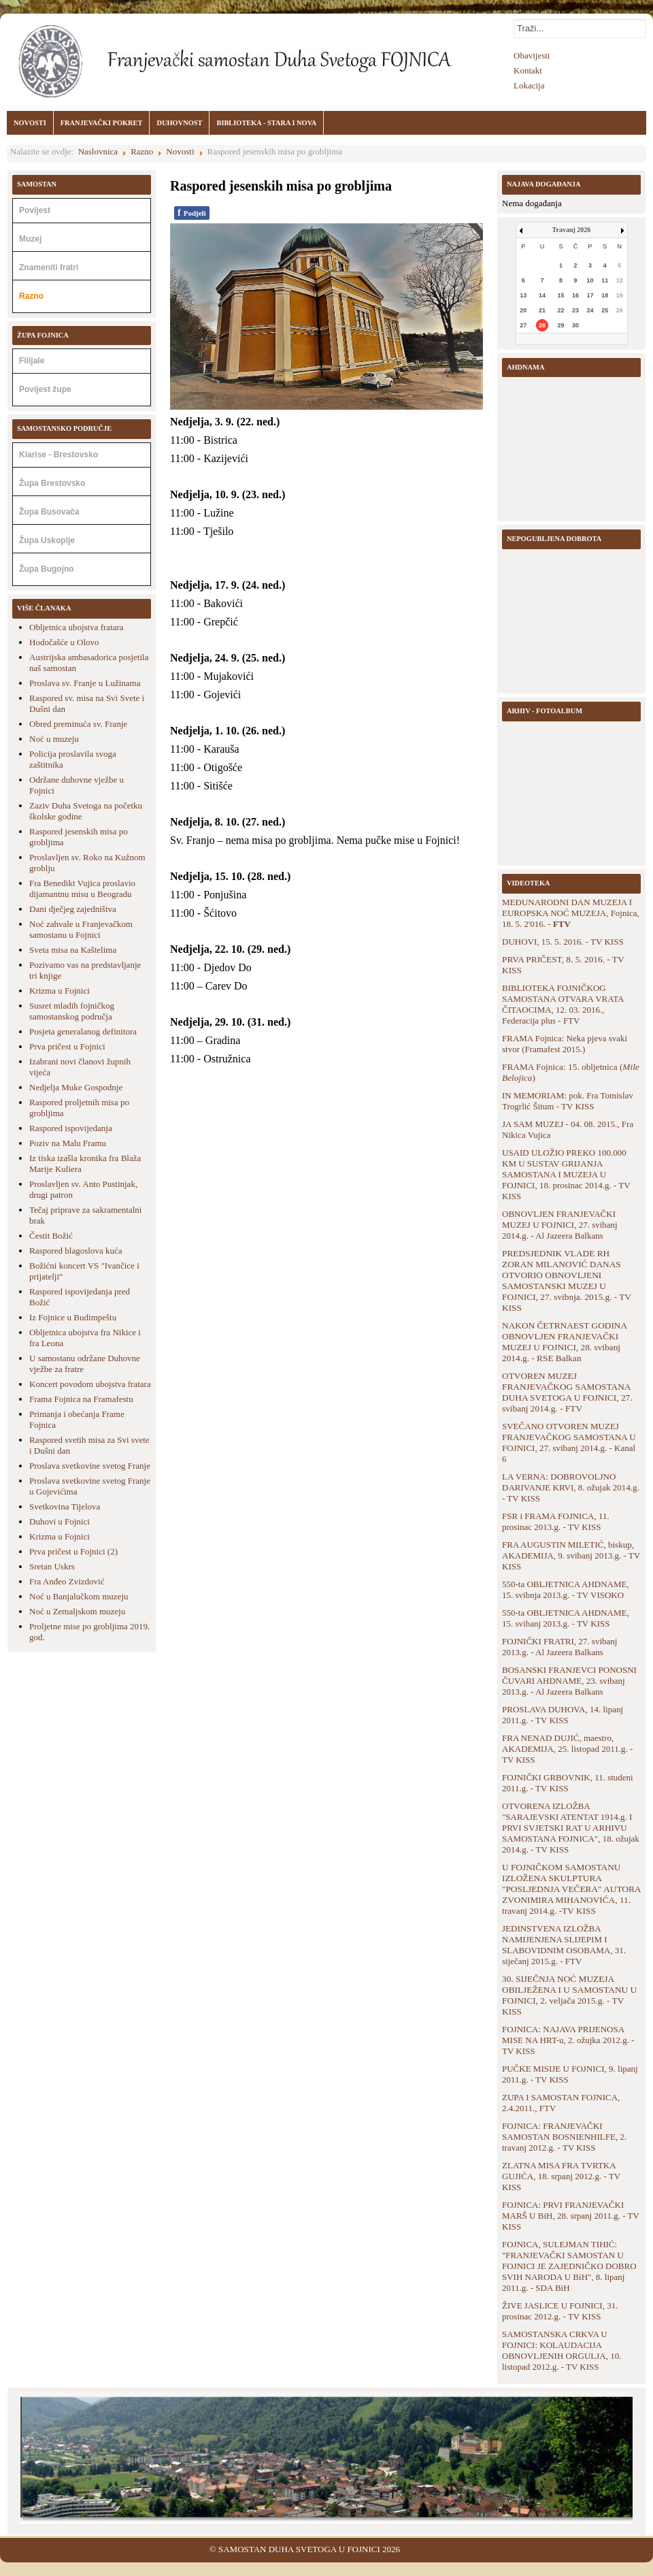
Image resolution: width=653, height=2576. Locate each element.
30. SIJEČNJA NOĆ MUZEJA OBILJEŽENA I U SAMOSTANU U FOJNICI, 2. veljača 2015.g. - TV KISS (569, 1995)
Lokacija (529, 85)
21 (542, 310)
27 (523, 325)
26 (619, 310)
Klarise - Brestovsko (58, 454)
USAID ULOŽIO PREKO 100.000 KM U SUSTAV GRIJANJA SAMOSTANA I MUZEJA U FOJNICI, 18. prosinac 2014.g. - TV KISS (566, 1174)
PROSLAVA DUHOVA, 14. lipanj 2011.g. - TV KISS (562, 1714)
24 (590, 310)
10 (590, 280)
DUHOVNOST (179, 123)
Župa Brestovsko (52, 483)
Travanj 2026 (571, 229)
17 (590, 295)
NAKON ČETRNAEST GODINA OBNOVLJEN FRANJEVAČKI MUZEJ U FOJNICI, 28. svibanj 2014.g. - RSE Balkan (564, 1341)
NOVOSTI (30, 123)
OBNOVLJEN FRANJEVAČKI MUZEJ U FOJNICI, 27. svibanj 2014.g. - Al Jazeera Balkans (560, 1225)
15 (561, 295)
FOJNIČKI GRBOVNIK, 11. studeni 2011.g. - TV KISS (567, 1782)
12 (619, 280)
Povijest (34, 210)
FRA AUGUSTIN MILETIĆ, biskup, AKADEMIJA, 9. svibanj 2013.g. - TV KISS (571, 1555)
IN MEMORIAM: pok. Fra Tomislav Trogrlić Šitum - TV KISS (567, 1100)
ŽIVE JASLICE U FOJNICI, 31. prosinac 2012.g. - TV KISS (560, 2310)
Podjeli (192, 213)
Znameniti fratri (48, 267)
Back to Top (630, 2549)
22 (561, 310)
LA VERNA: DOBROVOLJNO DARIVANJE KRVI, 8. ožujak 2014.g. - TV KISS (570, 1487)
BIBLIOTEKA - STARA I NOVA (266, 123)
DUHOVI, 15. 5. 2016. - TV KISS (563, 941)
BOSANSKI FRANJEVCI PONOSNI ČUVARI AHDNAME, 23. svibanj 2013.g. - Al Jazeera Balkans (569, 1681)
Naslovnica (98, 151)
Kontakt (528, 70)
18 (604, 295)
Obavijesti (532, 55)
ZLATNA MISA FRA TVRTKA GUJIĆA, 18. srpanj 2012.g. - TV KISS (561, 2176)
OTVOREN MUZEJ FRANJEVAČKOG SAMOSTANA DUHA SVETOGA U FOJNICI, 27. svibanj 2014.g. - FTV (567, 1392)
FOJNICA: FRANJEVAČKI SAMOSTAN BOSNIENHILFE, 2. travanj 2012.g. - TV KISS (564, 2137)
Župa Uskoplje (47, 540)
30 (575, 325)
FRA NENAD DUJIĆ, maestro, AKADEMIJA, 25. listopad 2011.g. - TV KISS (567, 1749)
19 (619, 295)
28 (542, 325)
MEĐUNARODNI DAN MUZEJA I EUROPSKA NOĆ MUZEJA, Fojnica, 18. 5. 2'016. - (570, 913)
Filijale (31, 360)
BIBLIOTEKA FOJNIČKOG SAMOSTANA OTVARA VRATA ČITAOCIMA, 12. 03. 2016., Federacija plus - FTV (563, 1004)
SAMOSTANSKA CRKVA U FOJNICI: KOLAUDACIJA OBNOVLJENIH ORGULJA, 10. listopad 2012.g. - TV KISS (562, 2350)
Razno (142, 151)
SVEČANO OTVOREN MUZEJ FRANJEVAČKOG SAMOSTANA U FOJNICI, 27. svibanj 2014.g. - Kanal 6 (569, 1442)
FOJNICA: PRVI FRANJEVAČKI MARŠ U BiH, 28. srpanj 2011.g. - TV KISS (570, 2216)
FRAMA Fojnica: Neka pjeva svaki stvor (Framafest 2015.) (564, 1043)
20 (523, 310)
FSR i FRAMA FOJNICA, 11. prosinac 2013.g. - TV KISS (555, 1521)
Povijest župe (45, 389)
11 (604, 280)
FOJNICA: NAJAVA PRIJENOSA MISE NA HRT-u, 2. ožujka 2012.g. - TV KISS (568, 2040)
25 (604, 310)
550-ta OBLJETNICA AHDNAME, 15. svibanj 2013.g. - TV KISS (565, 1618)
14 (542, 295)
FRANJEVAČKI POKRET (102, 123)
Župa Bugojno (46, 569)
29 (561, 325)
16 (575, 295)
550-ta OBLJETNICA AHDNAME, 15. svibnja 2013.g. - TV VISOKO (565, 1589)
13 (523, 295)
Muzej (30, 239)
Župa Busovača (49, 512)
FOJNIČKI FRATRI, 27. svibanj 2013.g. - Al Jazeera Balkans (559, 1646)
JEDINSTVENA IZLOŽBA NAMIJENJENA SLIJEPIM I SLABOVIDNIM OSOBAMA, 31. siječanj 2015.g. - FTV (564, 1944)
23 (575, 310)
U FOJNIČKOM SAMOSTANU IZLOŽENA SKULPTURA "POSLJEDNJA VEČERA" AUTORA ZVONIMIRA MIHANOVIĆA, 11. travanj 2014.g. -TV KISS (571, 1889)
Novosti (180, 151)
